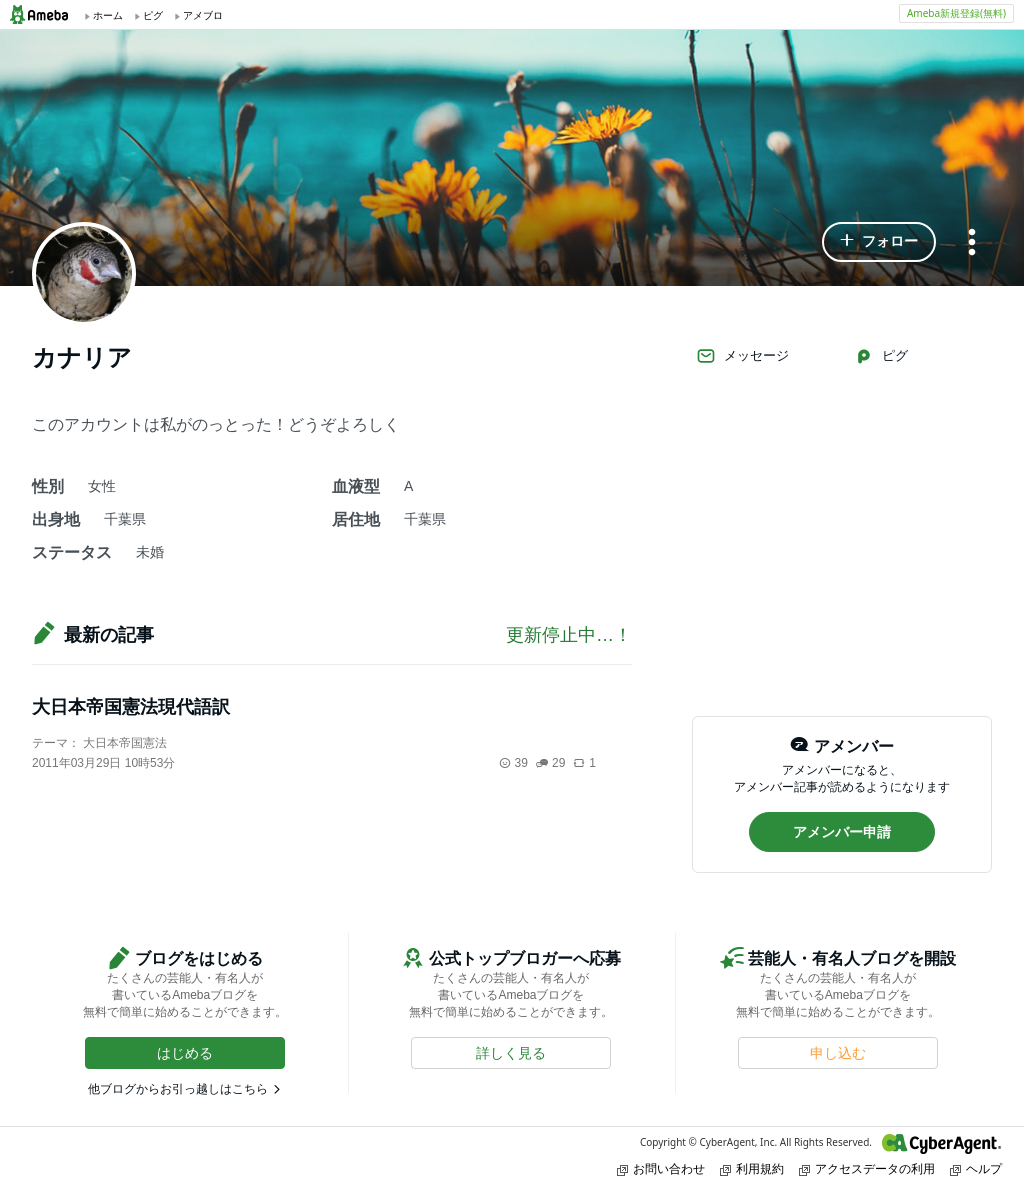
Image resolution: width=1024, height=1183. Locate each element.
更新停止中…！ (569, 635)
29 (550, 763)
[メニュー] (972, 243)
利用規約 (752, 1168)
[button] (879, 242)
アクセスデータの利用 (867, 1168)
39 (513, 763)
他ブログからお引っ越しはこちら (178, 1089)
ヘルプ (976, 1168)
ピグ (881, 356)
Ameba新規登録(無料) (956, 13)
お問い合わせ (661, 1168)
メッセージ (742, 356)
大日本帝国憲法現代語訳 (131, 707)
